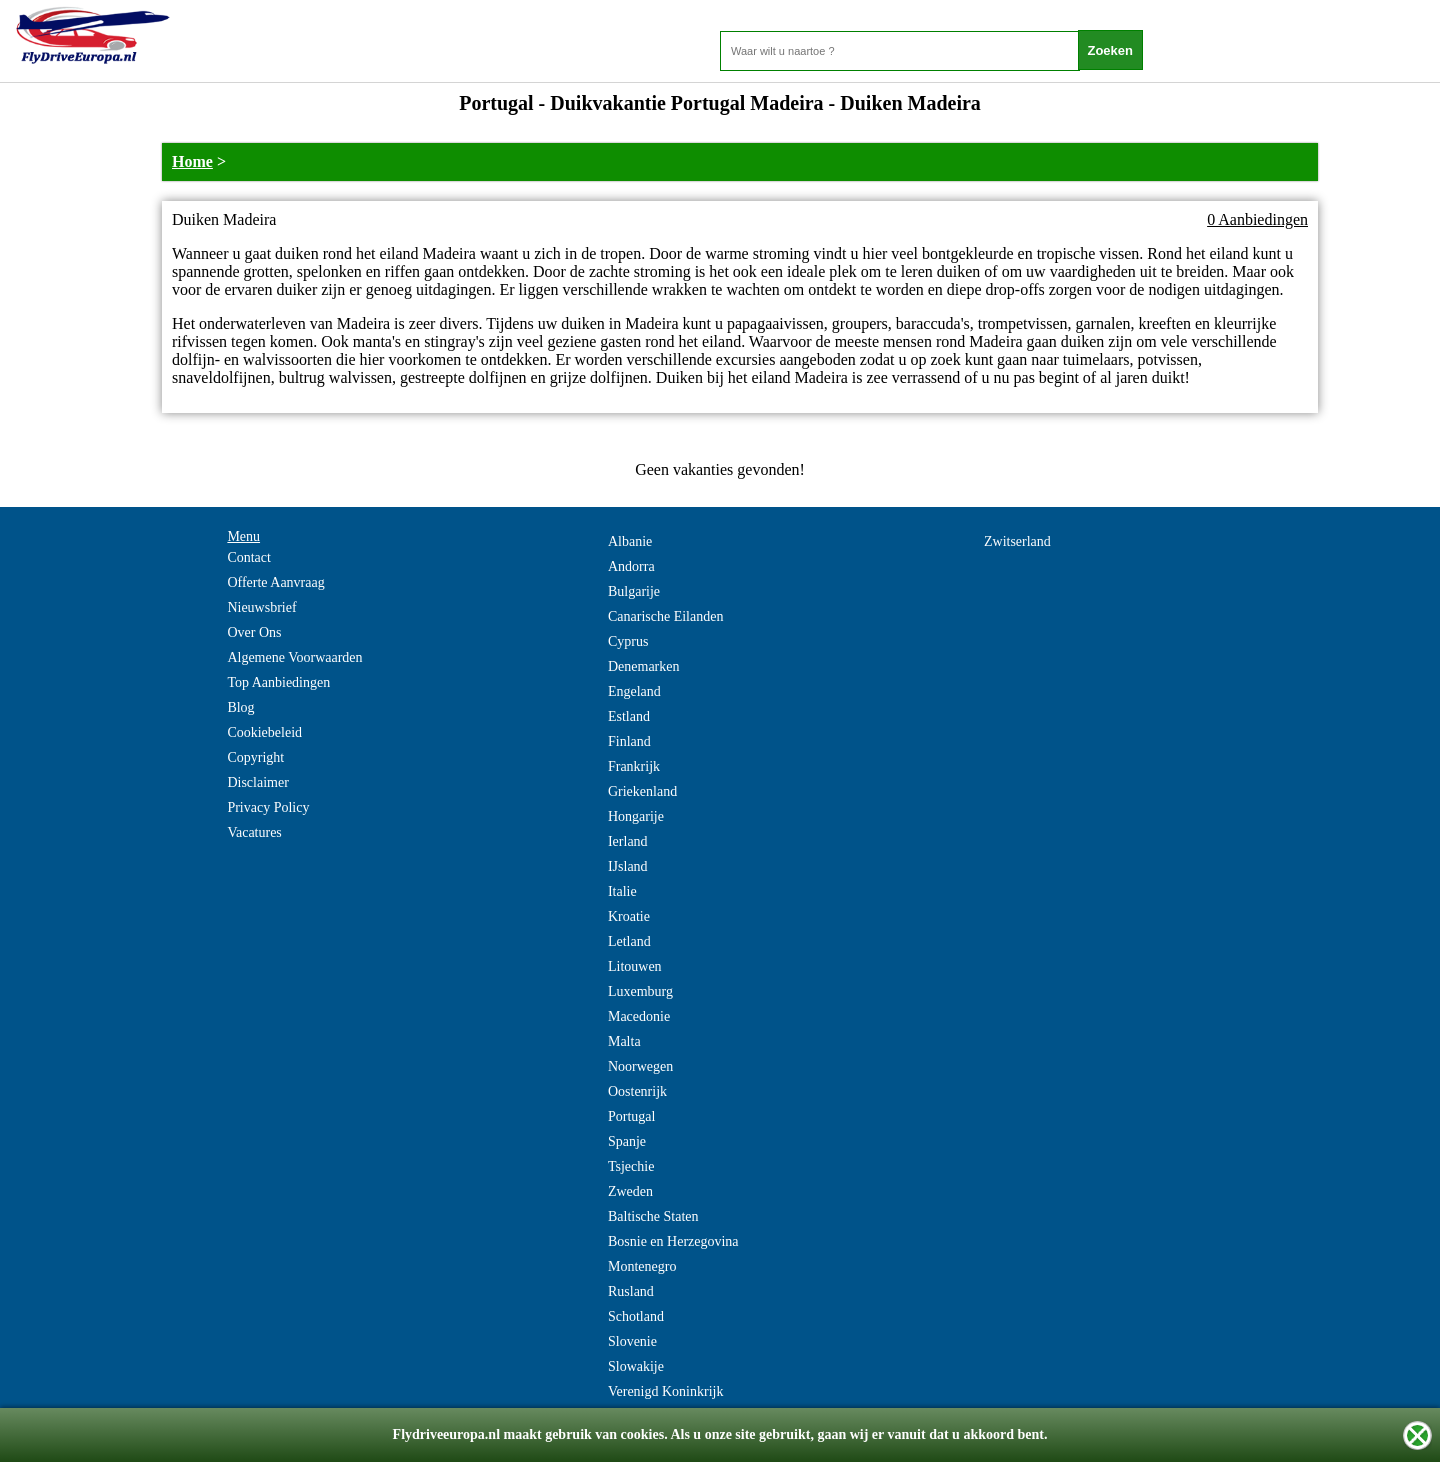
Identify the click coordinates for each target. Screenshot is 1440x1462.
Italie (622, 891)
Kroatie (629, 916)
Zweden (630, 1191)
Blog (240, 707)
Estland (629, 716)
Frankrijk (634, 766)
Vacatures (254, 832)
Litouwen (635, 966)
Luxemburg (640, 991)
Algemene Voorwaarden (294, 657)
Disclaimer (257, 782)
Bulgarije (634, 591)
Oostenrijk (637, 1091)
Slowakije (636, 1366)
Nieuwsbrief (261, 607)
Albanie (630, 541)
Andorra (631, 566)
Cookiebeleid (264, 732)
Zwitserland (1017, 541)
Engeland (634, 691)
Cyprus (628, 641)
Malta (624, 1041)
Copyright (255, 757)
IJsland (628, 866)
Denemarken (644, 666)
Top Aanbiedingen (278, 682)
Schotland (636, 1316)
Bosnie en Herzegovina (673, 1241)
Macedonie (639, 1016)
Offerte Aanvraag (275, 582)
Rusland (631, 1291)
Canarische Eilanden (665, 616)
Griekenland (642, 791)
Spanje (627, 1141)
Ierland (628, 841)
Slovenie (632, 1341)
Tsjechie (631, 1166)
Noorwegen (640, 1066)
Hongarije (636, 816)
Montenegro (642, 1266)
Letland (629, 941)
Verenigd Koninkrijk (665, 1391)
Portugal (631, 1116)
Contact (249, 557)
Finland (629, 741)
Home (192, 161)
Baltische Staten (653, 1216)
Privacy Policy (268, 807)
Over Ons (254, 632)
